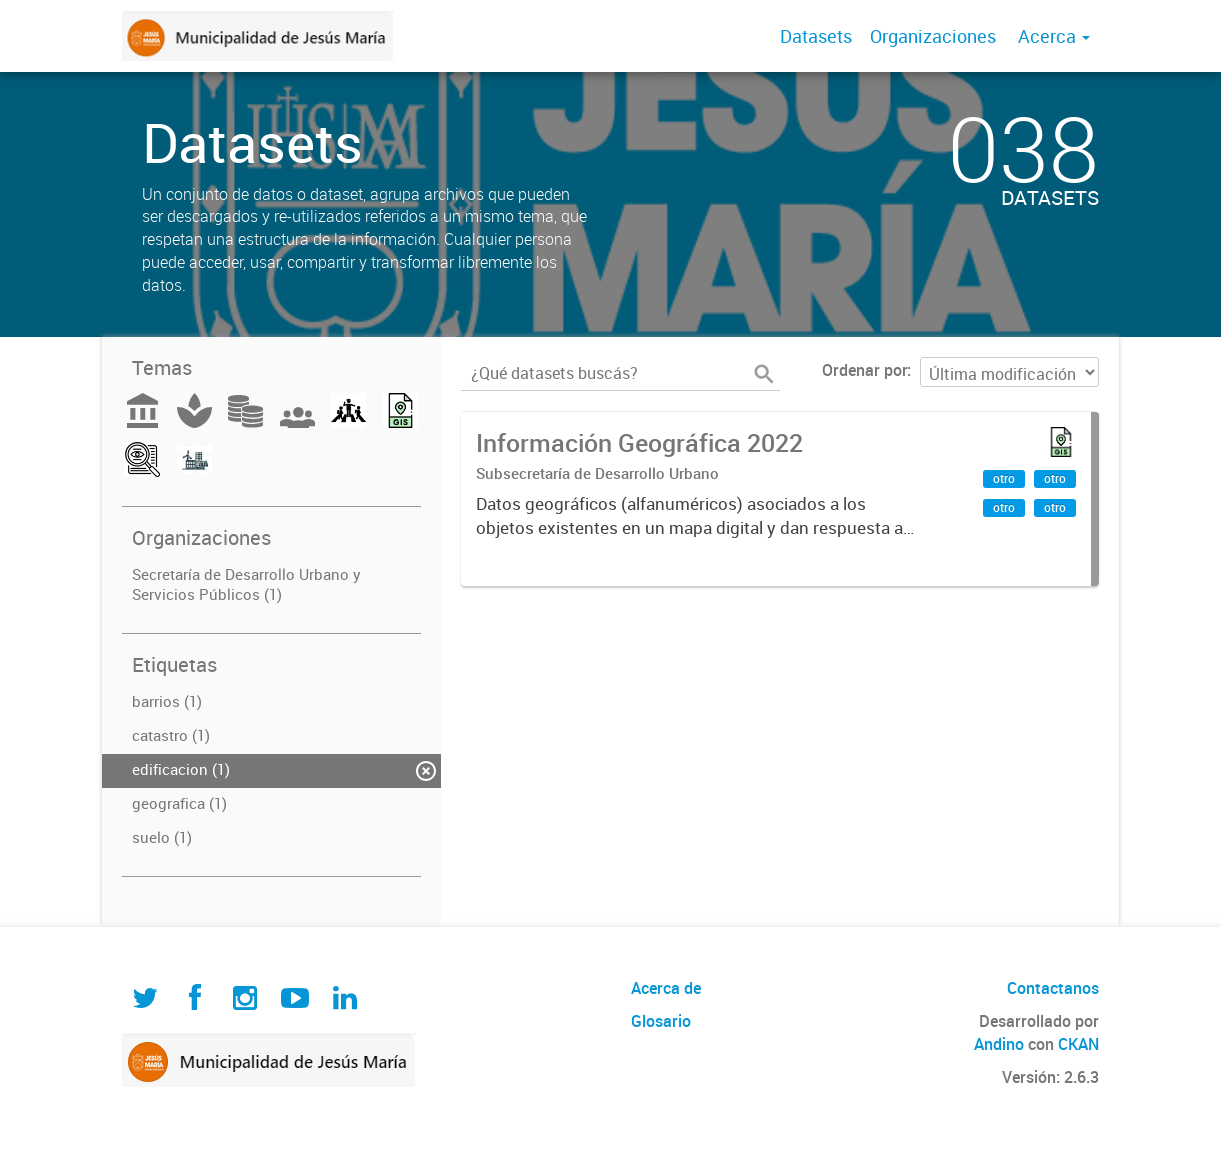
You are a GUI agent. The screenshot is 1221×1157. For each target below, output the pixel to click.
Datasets (816, 36)
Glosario (661, 1021)
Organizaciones (933, 36)
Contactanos (1053, 988)
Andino (999, 1044)
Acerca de (666, 988)
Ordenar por (864, 370)
